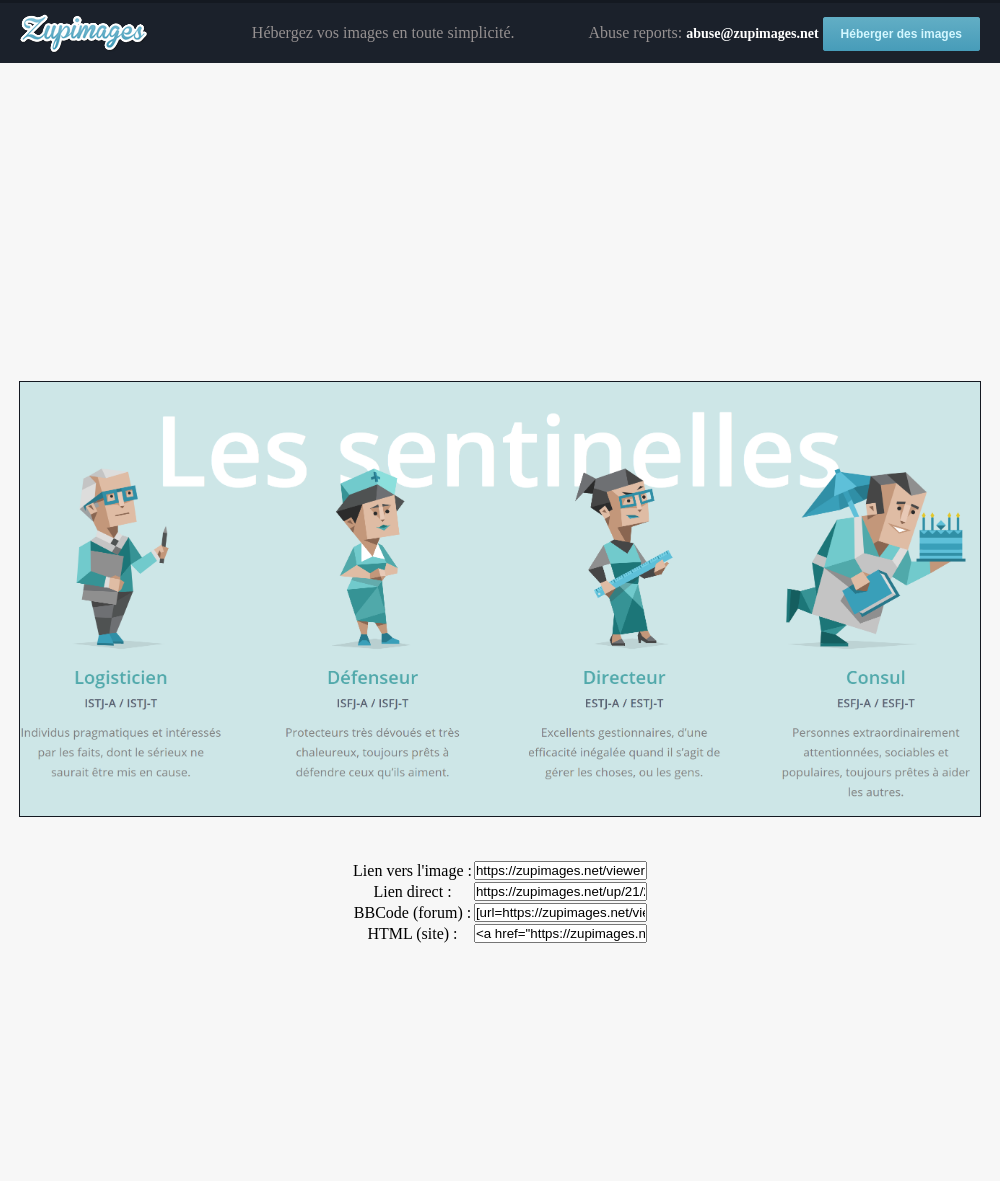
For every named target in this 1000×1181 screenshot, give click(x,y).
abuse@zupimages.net (752, 33)
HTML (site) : (412, 933)
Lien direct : (412, 891)
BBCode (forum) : (412, 912)
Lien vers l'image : (412, 870)
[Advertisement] (500, 223)
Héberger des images (901, 34)
